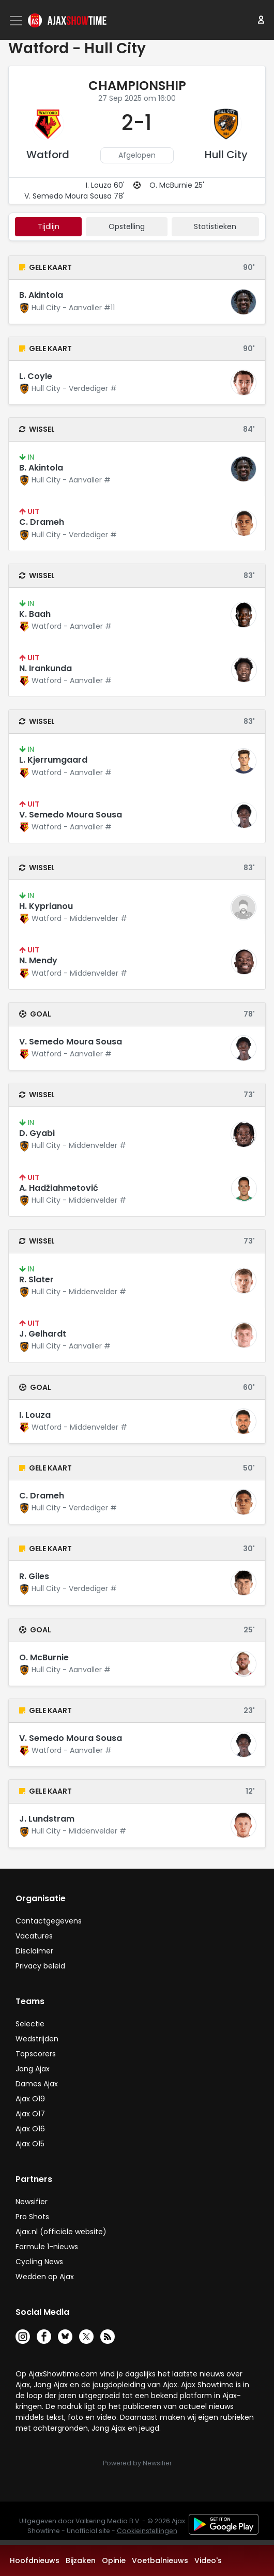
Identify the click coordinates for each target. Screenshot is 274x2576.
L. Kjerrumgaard (53, 760)
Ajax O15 (30, 2144)
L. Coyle (35, 376)
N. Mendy (38, 960)
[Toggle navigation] (17, 21)
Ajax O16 (30, 2129)
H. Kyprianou (46, 906)
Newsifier (32, 2201)
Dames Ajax (37, 2084)
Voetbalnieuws (160, 2560)
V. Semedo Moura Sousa (70, 815)
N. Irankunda (45, 668)
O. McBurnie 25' (176, 185)
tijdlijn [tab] (48, 226)
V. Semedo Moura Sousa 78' (74, 196)
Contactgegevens (49, 1921)
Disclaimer (34, 1951)
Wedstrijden (37, 2039)
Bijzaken (81, 2560)
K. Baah (35, 614)
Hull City (226, 154)
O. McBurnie (44, 1657)
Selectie (30, 2024)
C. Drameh (41, 522)
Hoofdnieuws (34, 2560)
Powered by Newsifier (137, 2463)
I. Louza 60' (105, 185)
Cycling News (39, 2261)
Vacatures (34, 1936)
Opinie (114, 2560)
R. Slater (36, 1279)
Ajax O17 (30, 2114)
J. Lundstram (46, 1819)
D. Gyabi (37, 1133)
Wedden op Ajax (45, 2276)
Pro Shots (32, 2216)
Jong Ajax (33, 2069)
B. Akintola (41, 295)
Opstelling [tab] (127, 226)
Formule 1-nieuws (47, 2246)
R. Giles (34, 1576)
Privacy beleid (40, 1966)
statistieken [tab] (215, 226)
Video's (208, 2560)
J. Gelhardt (42, 1334)
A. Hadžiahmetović (58, 1188)
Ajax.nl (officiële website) (61, 2231)
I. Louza (35, 1415)
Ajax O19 (30, 2099)
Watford (47, 154)
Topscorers (36, 2054)
